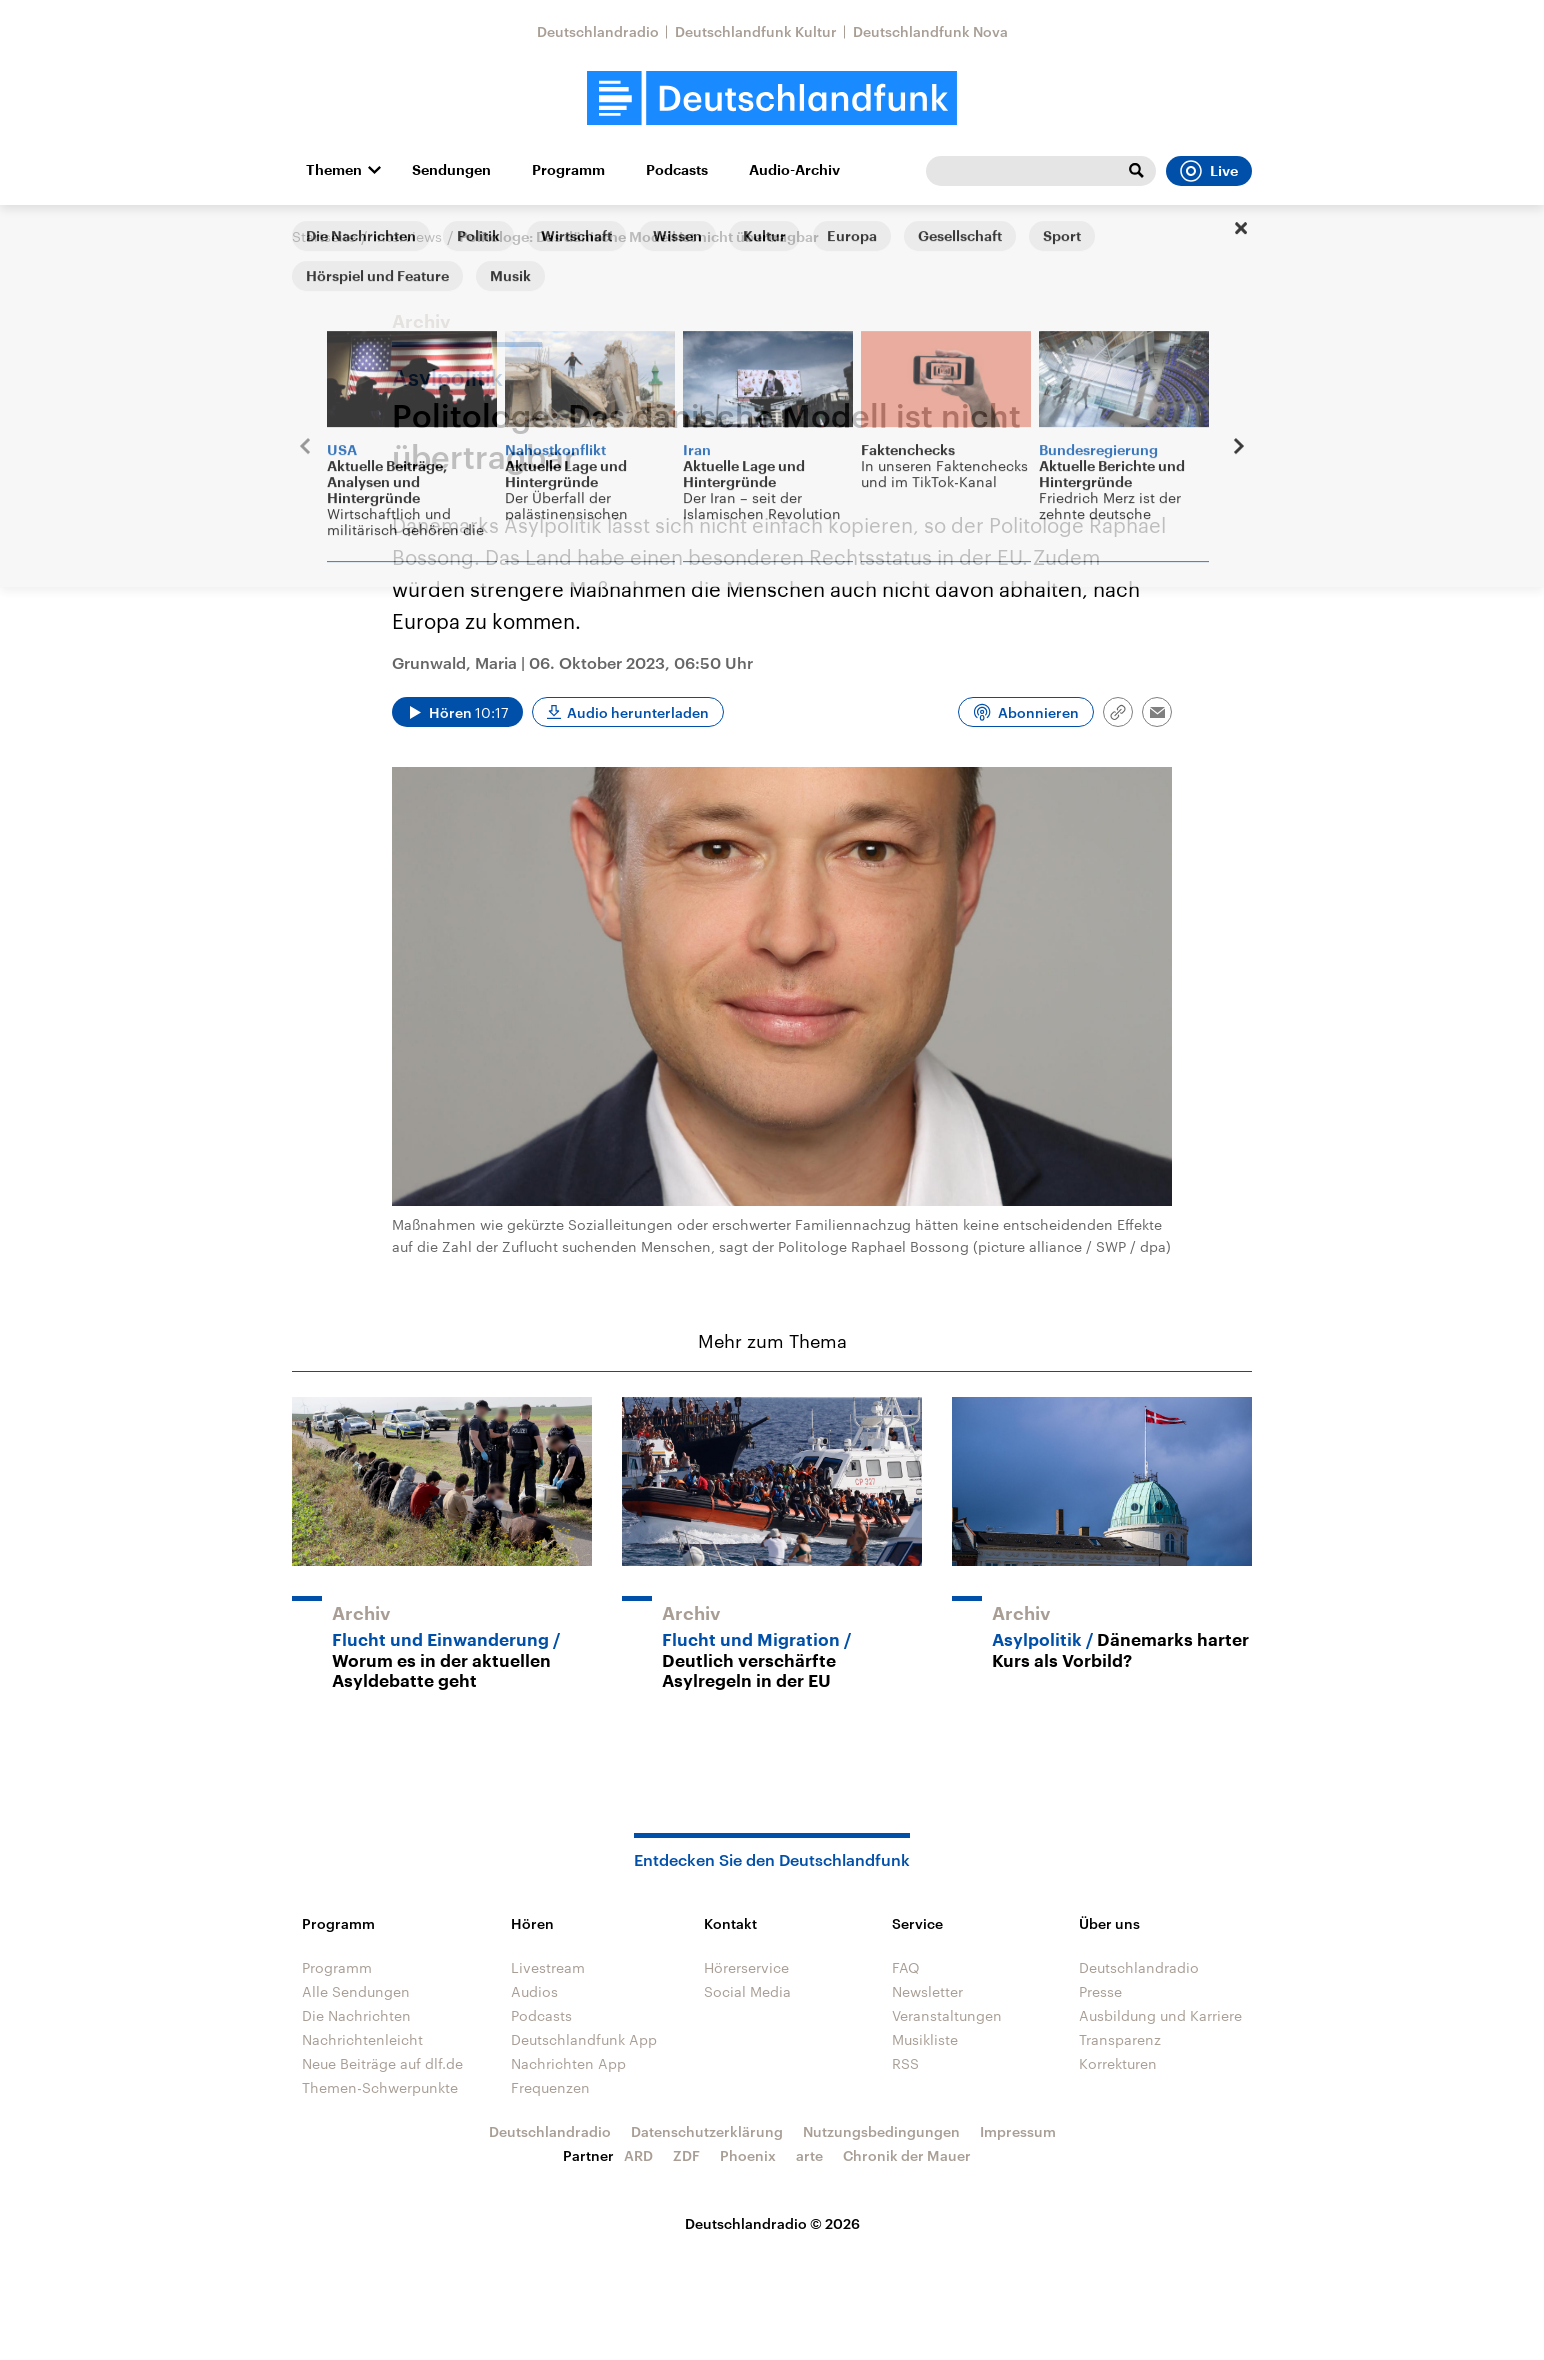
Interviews (407, 236)
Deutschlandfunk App (584, 2039)
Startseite (324, 236)
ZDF (686, 2155)
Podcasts (677, 170)
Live (1209, 171)
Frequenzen (550, 2087)
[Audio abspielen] (457, 712)
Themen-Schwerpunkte (380, 2087)
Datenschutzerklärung (707, 2131)
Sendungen (451, 170)
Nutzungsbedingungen (881, 2131)
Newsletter (927, 1991)
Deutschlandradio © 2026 (772, 2223)
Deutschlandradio (598, 31)
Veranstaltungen (947, 2015)
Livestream (548, 1967)
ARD (638, 2155)
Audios (534, 1991)
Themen (334, 170)
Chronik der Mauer (907, 2155)
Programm (568, 170)
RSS (905, 2063)
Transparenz (1120, 2039)
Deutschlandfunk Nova (930, 31)
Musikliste (925, 2039)
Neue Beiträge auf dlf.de (382, 2063)
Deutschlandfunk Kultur (756, 31)
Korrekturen (1118, 2063)
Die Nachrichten (356, 2015)
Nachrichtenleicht (362, 2039)
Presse (1100, 1991)
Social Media (747, 1991)
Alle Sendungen (356, 1991)
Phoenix (748, 2155)
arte (809, 2155)
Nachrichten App (568, 2063)
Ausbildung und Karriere (1160, 2015)
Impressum (1018, 2131)
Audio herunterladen (638, 712)
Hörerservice (746, 1967)
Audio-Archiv (794, 170)
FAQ (906, 1967)
